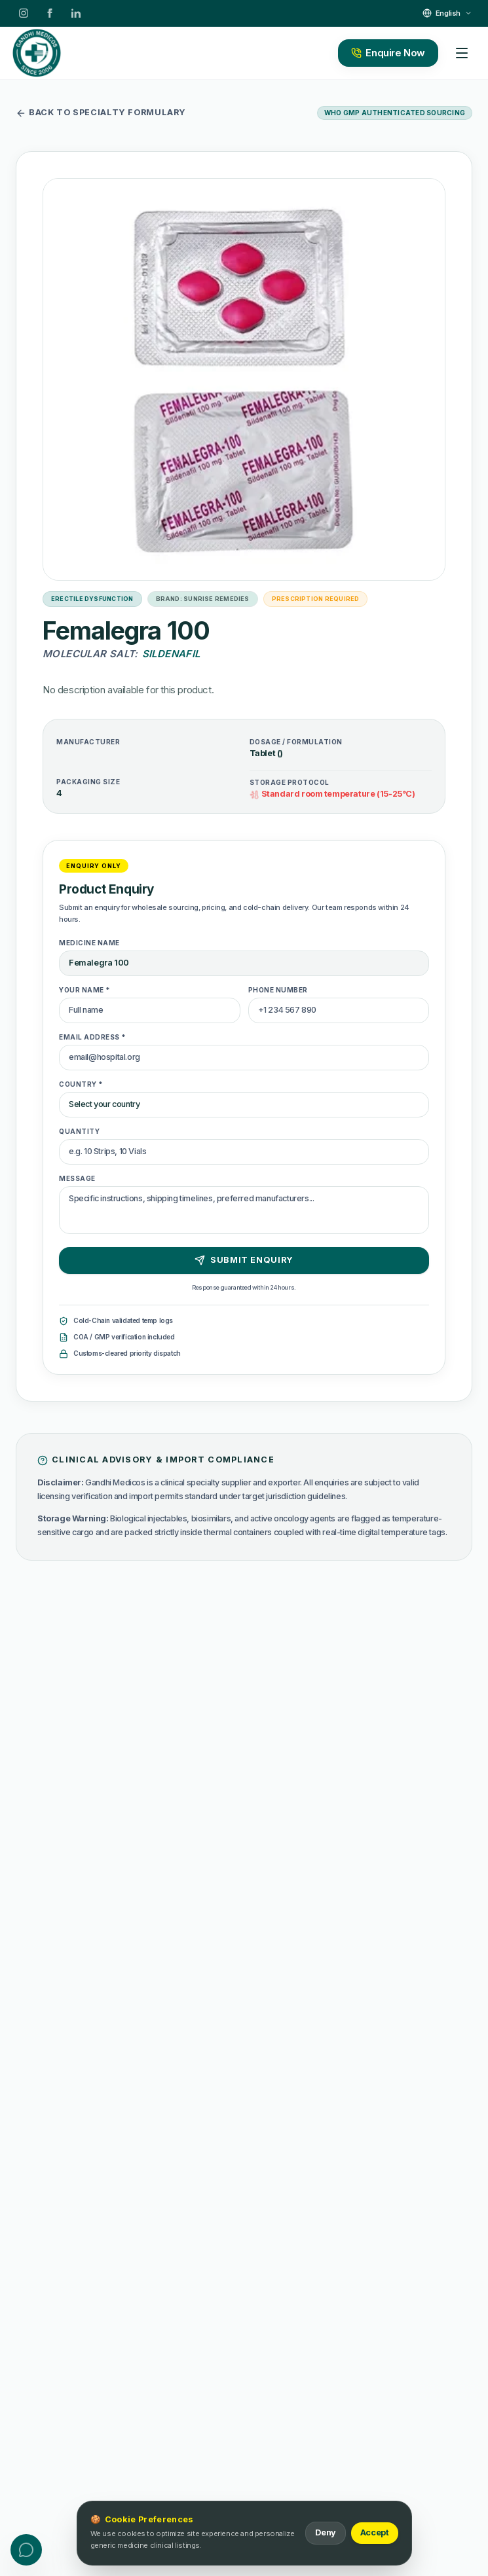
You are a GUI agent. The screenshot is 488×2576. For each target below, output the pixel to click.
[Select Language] (447, 13)
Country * (81, 1084)
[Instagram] (23, 13)
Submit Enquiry (244, 1260)
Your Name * (85, 990)
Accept (374, 2532)
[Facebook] (50, 13)
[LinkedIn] (76, 13)
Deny (325, 2532)
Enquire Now (388, 52)
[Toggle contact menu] (26, 2550)
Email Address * (92, 1037)
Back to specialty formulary (101, 112)
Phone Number (278, 990)
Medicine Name (89, 943)
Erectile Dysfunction (92, 598)
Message (77, 1178)
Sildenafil (171, 653)
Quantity (79, 1131)
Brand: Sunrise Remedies (203, 598)
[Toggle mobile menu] (462, 53)
